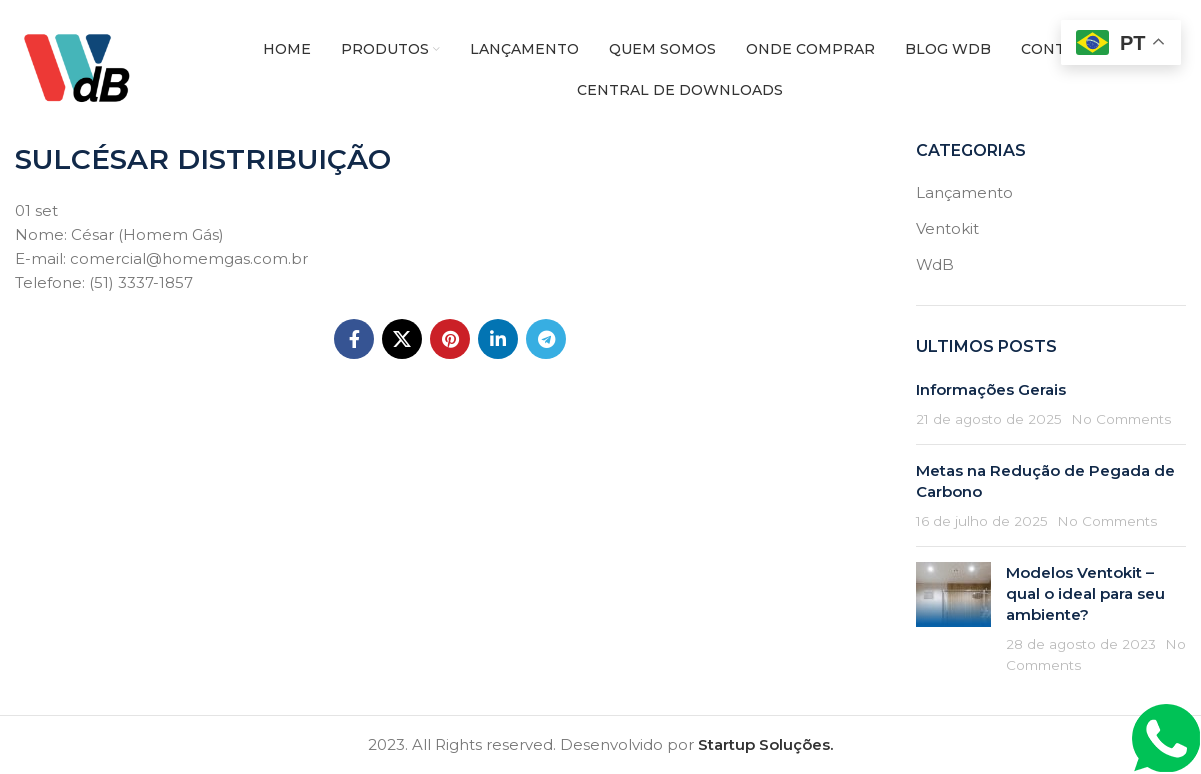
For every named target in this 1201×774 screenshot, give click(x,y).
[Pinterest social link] (450, 339)
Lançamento (964, 192)
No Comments (1121, 419)
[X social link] (402, 339)
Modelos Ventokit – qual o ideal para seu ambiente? (1085, 593)
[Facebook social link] (354, 339)
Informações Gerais (991, 389)
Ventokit (947, 228)
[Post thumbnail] (953, 618)
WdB (935, 264)
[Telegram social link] (546, 339)
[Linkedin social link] (498, 339)
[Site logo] (84, 68)
